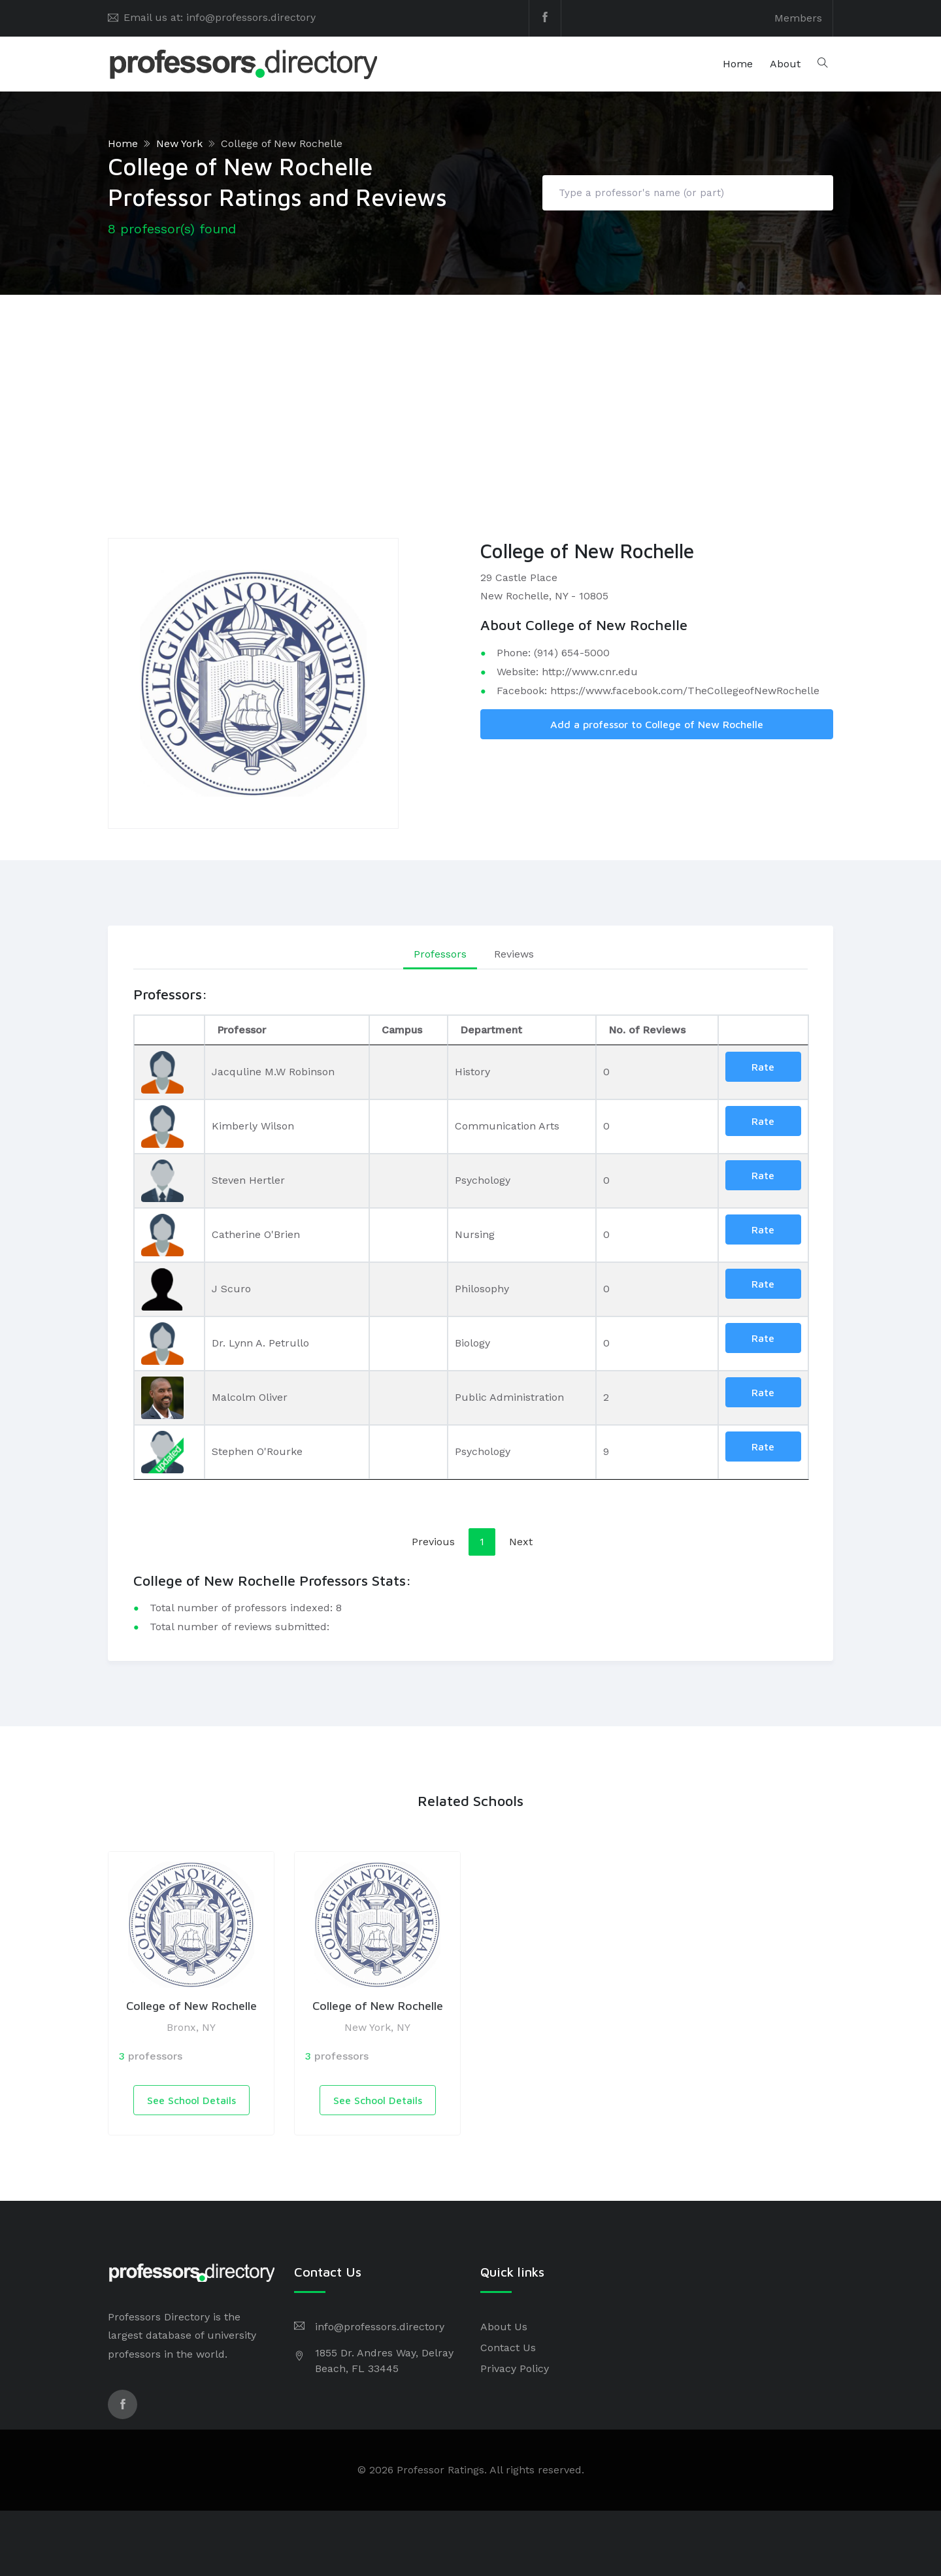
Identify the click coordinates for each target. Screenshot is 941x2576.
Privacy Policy (514, 2368)
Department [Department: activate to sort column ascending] (491, 1030)
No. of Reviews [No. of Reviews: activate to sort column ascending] (646, 1030)
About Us (503, 2326)
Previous (433, 1541)
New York (179, 143)
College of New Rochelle (281, 143)
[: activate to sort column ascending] (763, 1030)
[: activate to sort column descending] (169, 1030)
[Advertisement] (470, 392)
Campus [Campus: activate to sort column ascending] (402, 1030)
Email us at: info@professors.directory (220, 17)
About (785, 64)
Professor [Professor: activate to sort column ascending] (241, 1030)
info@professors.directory (379, 2326)
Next (521, 1541)
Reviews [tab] (514, 954)
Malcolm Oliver (250, 1397)
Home (738, 64)
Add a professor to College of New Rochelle (656, 724)
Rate (762, 1067)
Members (798, 18)
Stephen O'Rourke (257, 1451)
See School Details (191, 2100)
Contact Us (508, 2347)
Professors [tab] (440, 954)
